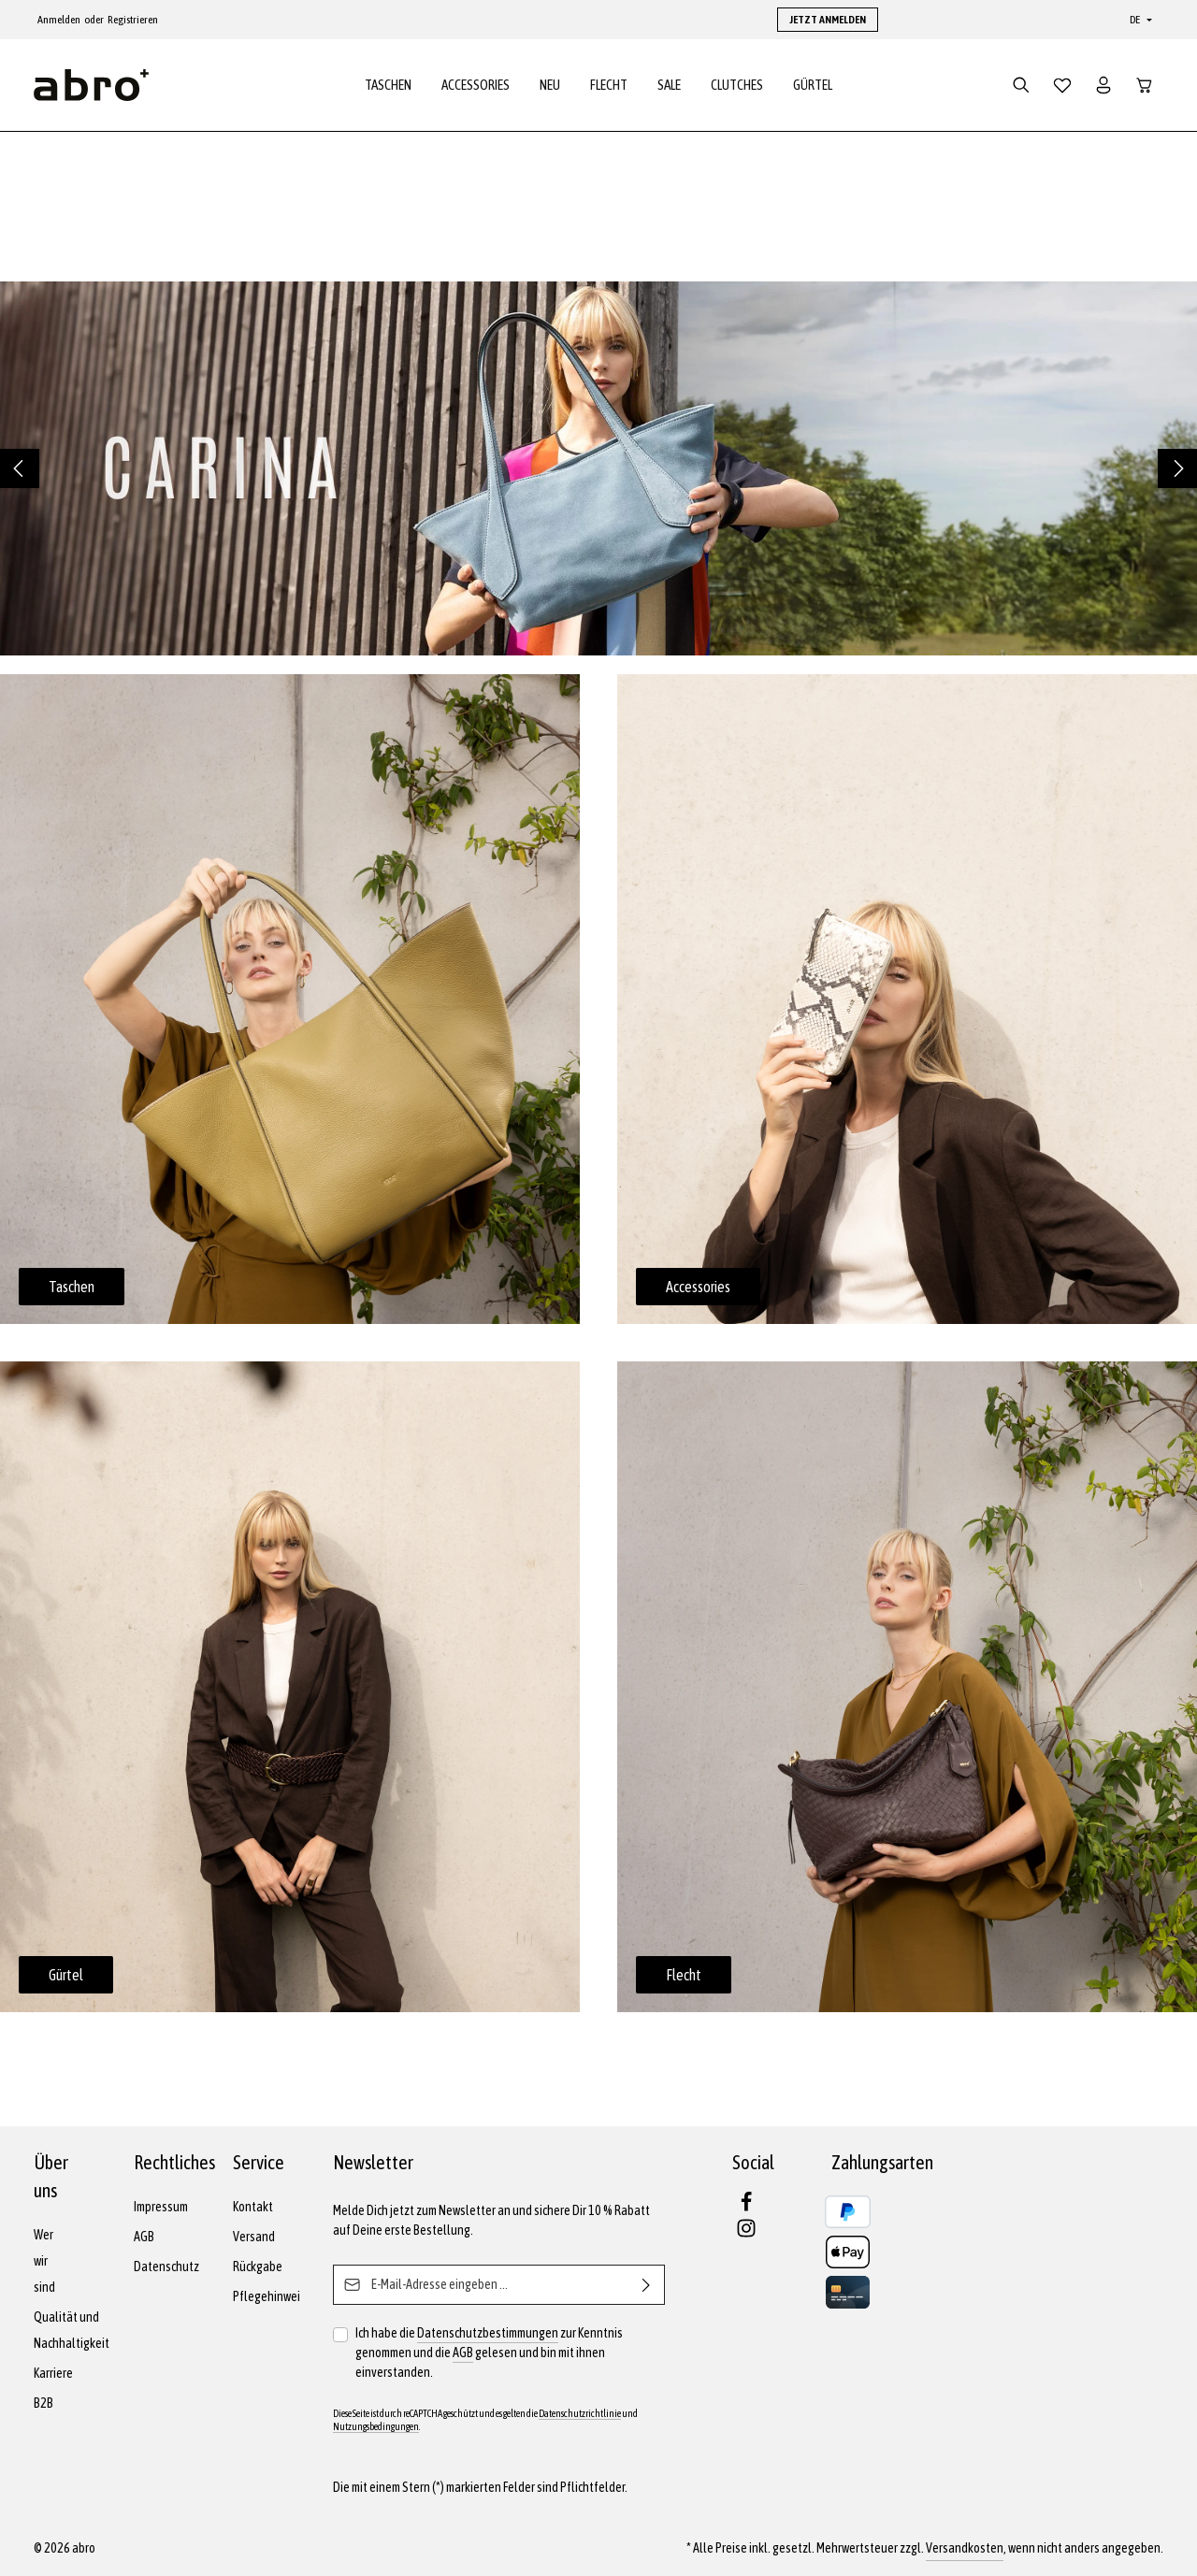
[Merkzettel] (1062, 86)
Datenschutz (166, 2266)
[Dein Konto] (1103, 86)
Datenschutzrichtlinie (580, 2413)
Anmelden (58, 19)
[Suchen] (1021, 86)
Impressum (161, 2206)
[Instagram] (746, 2233)
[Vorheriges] (19, 470)
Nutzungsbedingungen (376, 2426)
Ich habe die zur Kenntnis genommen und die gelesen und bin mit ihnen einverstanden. (489, 2352)
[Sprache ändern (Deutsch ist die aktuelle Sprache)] (1139, 19)
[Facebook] (746, 2207)
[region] (598, 470)
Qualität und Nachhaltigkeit (71, 2330)
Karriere (53, 2373)
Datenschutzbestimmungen (487, 2332)
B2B (43, 2403)
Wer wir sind (44, 2261)
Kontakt (253, 2206)
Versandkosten (964, 2547)
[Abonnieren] (646, 2285)
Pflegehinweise (272, 2296)
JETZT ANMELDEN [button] (827, 19)
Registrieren (133, 19)
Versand (254, 2236)
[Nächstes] (1177, 470)
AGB (144, 2236)
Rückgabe (257, 2266)
